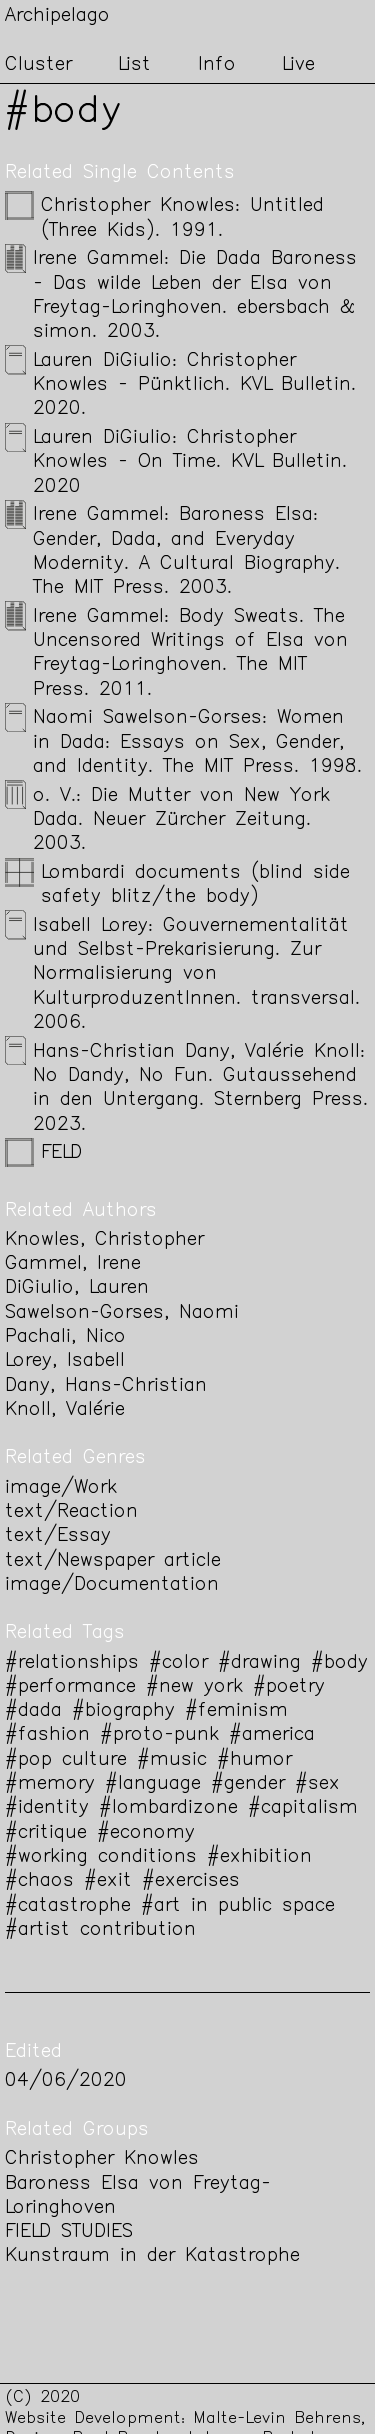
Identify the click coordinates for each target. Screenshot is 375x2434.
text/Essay (58, 1536)
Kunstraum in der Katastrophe (152, 2256)
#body (339, 1663)
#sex (317, 1784)
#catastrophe (68, 1906)
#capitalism (303, 1808)
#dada (33, 1711)
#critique (46, 1833)
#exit (108, 1881)
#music (172, 1760)
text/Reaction (71, 1512)
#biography (123, 1711)
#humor (254, 1760)
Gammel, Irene (73, 1264)
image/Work (61, 1488)
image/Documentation (112, 1585)
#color (178, 1663)
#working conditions (101, 1857)
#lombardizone (168, 1808)
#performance (70, 1687)
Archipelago (57, 16)
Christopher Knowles (102, 2159)
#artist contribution (100, 1930)
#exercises (191, 1881)
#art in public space (238, 1906)
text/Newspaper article (113, 1561)
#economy (146, 1833)
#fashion (47, 1735)
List (134, 65)
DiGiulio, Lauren (77, 1288)
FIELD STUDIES (69, 2232)
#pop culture (66, 1760)
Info (217, 65)
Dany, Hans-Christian (106, 1386)
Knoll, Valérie (65, 1410)
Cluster (38, 65)
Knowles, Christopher (104, 1240)
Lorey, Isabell (65, 1361)
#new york (194, 1687)
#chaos (39, 1881)
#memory (50, 1784)
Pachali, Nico (65, 1337)
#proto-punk (159, 1735)
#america (272, 1735)
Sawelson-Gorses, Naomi (122, 1313)
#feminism (236, 1711)
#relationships (72, 1663)
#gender (248, 1784)
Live (298, 65)
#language (153, 1784)
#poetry (289, 1687)
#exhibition (259, 1857)
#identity (47, 1808)
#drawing (259, 1663)
